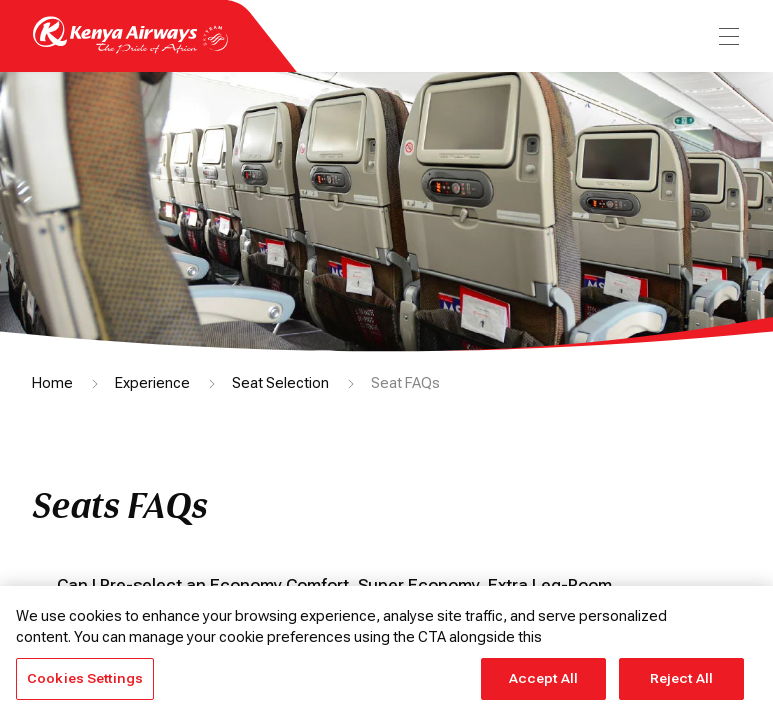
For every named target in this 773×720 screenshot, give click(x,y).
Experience (152, 383)
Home (52, 383)
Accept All (543, 678)
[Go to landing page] (130, 48)
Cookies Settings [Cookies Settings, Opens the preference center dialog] (85, 678)
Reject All (681, 678)
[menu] (727, 36)
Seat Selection (280, 383)
